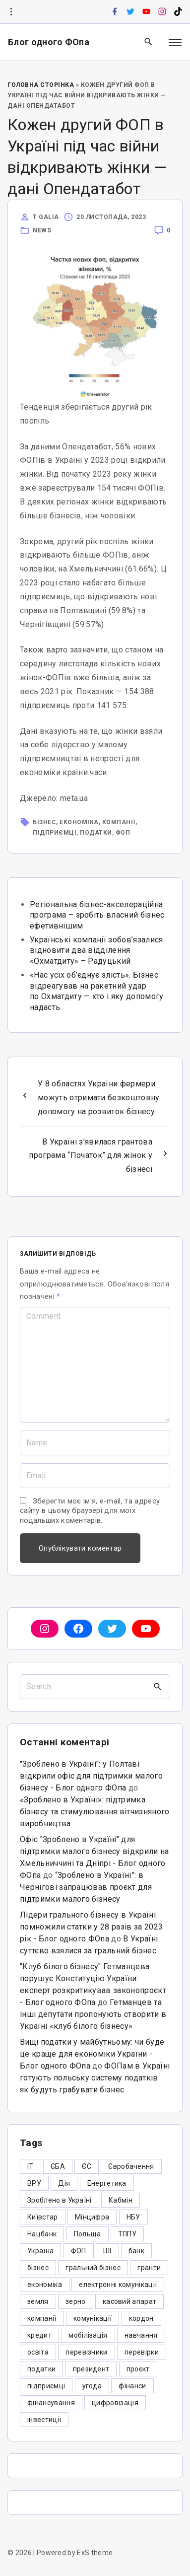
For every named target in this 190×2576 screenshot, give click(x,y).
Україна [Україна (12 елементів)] (40, 2251)
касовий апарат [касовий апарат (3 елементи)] (129, 2301)
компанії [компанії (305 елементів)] (42, 2318)
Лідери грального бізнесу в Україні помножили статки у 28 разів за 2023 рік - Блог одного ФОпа (91, 1926)
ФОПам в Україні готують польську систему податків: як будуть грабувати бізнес (95, 2077)
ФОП (123, 832)
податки (96, 832)
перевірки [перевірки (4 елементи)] (142, 2352)
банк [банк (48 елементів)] (136, 2251)
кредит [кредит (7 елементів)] (39, 2335)
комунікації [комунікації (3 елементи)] (92, 2318)
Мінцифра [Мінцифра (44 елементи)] (92, 2217)
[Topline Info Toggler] (11, 11)
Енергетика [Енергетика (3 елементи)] (107, 2183)
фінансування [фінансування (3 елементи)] (51, 2403)
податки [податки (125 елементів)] (41, 2369)
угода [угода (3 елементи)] (92, 2386)
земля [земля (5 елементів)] (38, 2301)
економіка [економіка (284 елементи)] (44, 2285)
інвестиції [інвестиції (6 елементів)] (44, 2420)
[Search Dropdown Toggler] (148, 42)
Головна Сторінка (40, 84)
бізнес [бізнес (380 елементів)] (38, 2268)
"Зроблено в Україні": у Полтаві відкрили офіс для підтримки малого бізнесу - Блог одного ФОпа (91, 1775)
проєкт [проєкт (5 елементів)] (138, 2369)
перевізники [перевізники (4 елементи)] (86, 2352)
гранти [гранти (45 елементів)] (149, 2268)
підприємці (54, 832)
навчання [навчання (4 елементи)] (141, 2335)
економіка (79, 822)
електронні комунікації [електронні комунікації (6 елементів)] (118, 2285)
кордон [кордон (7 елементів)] (141, 2318)
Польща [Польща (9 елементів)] (87, 2234)
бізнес (44, 822)
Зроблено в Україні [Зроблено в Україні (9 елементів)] (59, 2200)
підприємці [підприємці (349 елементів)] (46, 2386)
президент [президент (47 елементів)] (91, 2369)
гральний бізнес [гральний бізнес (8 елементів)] (93, 2268)
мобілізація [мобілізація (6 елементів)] (88, 2335)
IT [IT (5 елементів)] (30, 2166)
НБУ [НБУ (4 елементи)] (133, 2217)
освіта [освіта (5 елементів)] (38, 2352)
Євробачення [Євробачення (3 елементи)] (131, 2166)
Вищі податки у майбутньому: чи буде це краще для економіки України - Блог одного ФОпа (92, 2054)
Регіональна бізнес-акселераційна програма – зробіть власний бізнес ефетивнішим (97, 915)
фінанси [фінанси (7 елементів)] (132, 2386)
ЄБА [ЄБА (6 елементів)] (58, 2166)
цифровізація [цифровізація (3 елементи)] (115, 2403)
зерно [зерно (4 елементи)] (75, 2301)
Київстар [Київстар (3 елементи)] (42, 2217)
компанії (118, 822)
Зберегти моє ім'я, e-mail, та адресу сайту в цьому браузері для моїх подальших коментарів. (90, 1511)
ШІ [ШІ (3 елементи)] (107, 2251)
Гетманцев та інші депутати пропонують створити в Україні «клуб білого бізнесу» (93, 2014)
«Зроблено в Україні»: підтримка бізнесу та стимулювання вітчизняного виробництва (95, 1811)
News (42, 230)
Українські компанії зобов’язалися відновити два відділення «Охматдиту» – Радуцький (96, 950)
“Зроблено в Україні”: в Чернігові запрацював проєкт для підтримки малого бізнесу (86, 1887)
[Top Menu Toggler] (175, 42)
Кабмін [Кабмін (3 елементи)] (120, 2200)
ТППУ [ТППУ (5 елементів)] (127, 2234)
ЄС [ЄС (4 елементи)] (86, 2166)
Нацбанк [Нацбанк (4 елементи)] (42, 2234)
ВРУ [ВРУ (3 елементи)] (34, 2183)
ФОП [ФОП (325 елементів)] (78, 2251)
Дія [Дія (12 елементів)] (64, 2183)
